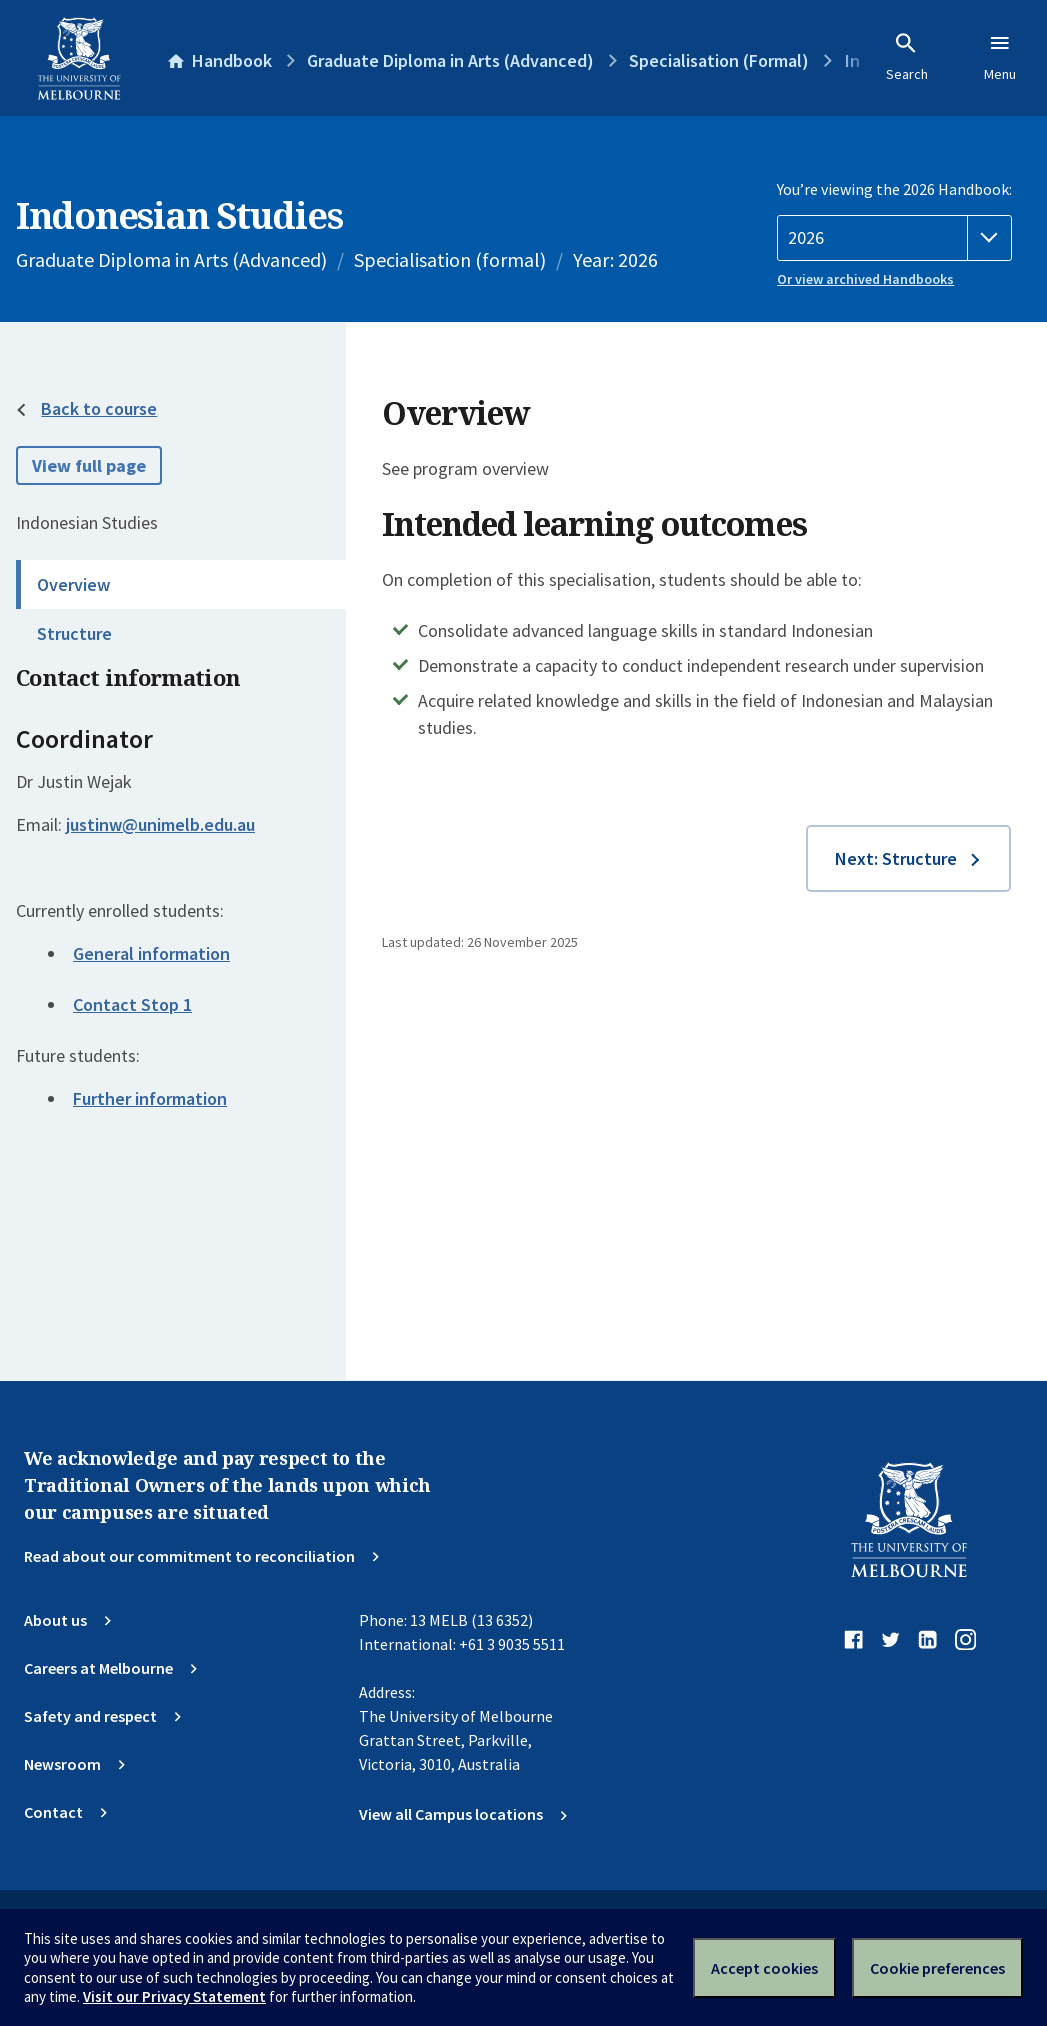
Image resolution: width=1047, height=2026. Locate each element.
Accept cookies (764, 1968)
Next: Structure (896, 858)
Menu (1000, 57)
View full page (89, 465)
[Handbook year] (894, 238)
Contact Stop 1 (132, 1004)
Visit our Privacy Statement (174, 1996)
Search (907, 57)
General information (151, 953)
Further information (150, 1098)
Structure (74, 633)
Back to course (99, 408)
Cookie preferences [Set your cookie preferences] (937, 1968)
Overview (73, 584)
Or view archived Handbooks (865, 279)
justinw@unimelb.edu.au (160, 825)
